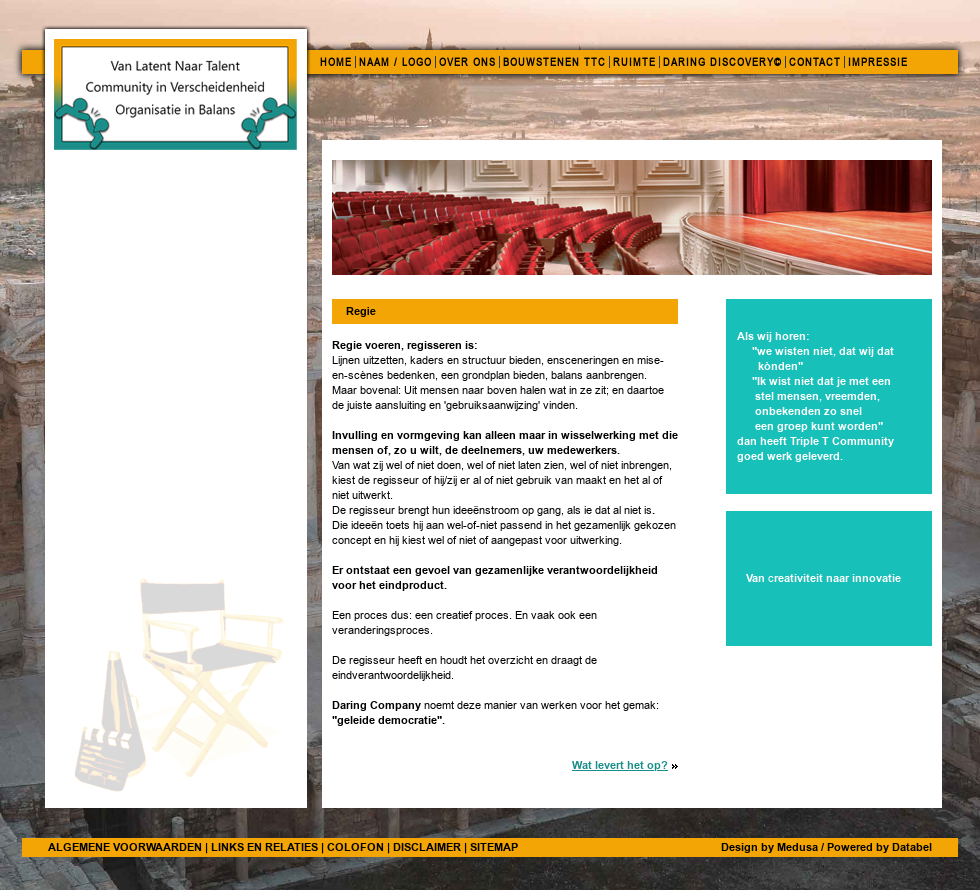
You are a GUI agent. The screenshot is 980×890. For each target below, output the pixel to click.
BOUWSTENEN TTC (554, 62)
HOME (336, 62)
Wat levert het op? (620, 765)
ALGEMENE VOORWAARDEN (125, 847)
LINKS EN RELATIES (264, 847)
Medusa (797, 847)
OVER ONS (467, 62)
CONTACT (815, 62)
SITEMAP (494, 847)
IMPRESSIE (878, 62)
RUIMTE (634, 62)
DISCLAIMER (427, 847)
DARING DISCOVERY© (722, 62)
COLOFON (355, 847)
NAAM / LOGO (395, 62)
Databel (912, 847)
